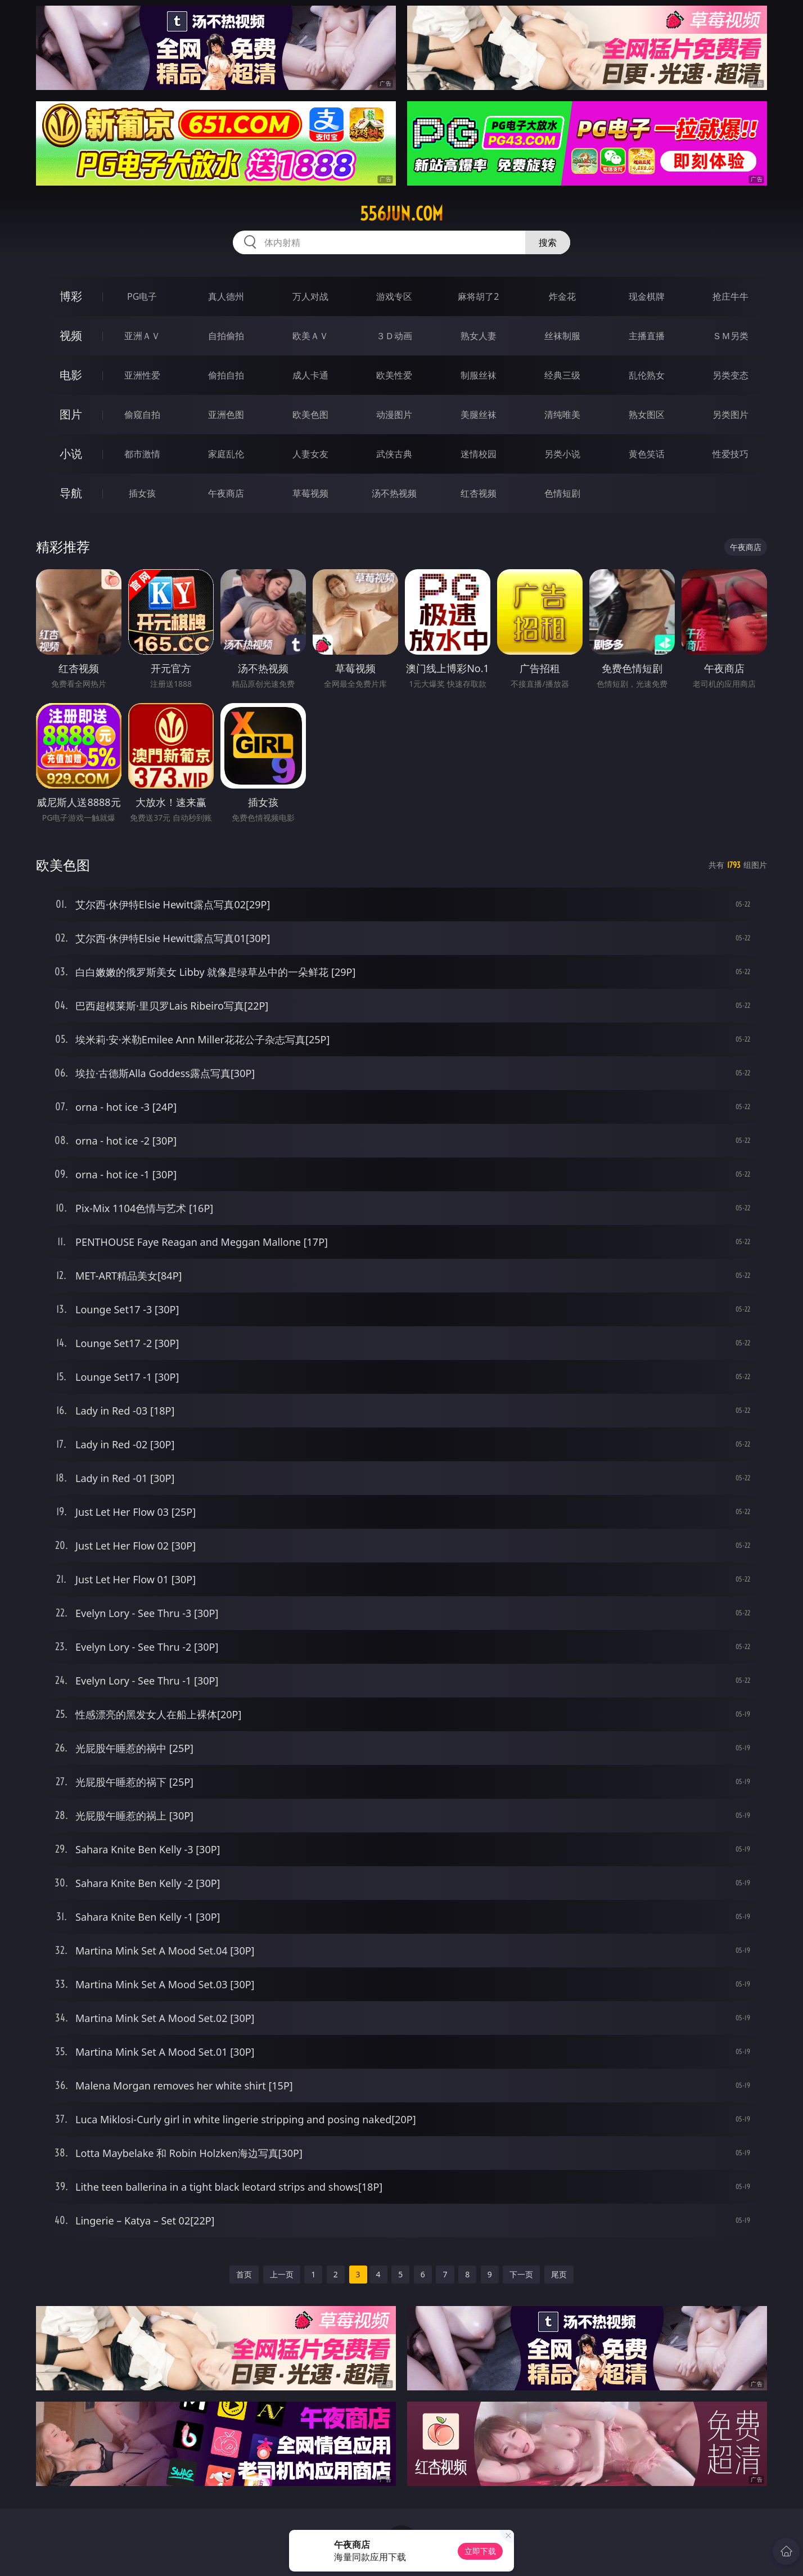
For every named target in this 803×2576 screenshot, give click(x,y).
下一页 (521, 2274)
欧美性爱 (394, 375)
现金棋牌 (647, 296)
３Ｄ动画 (394, 336)
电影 (71, 374)
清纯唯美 (562, 414)
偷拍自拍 (226, 375)
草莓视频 (310, 493)
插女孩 (142, 493)
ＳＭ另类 (730, 336)
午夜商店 (226, 493)
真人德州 (226, 296)
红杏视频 (479, 493)
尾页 (559, 2274)
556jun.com (401, 213)
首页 (244, 2274)
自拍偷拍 (226, 336)
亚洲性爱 (142, 375)
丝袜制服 (562, 336)
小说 (71, 453)
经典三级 (562, 375)
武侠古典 (394, 454)
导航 (71, 493)
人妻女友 (310, 454)
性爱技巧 (730, 454)
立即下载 (480, 2551)
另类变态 (730, 375)
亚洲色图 (226, 414)
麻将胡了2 (478, 296)
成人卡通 (310, 375)
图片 (71, 414)
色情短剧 (562, 493)
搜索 (548, 242)
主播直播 (647, 336)
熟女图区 (647, 414)
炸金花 (562, 296)
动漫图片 (394, 414)
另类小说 (562, 454)
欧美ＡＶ (310, 336)
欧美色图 (310, 414)
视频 (71, 335)
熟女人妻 (479, 336)
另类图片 (730, 414)
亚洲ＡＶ (142, 336)
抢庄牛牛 (730, 296)
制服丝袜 (479, 375)
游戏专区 (394, 296)
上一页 (282, 2274)
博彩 (71, 296)
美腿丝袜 (479, 414)
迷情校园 (479, 454)
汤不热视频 (394, 493)
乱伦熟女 (647, 375)
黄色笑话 (647, 454)
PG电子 (142, 296)
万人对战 (310, 296)
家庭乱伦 (226, 454)
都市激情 (142, 454)
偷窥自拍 (142, 414)
